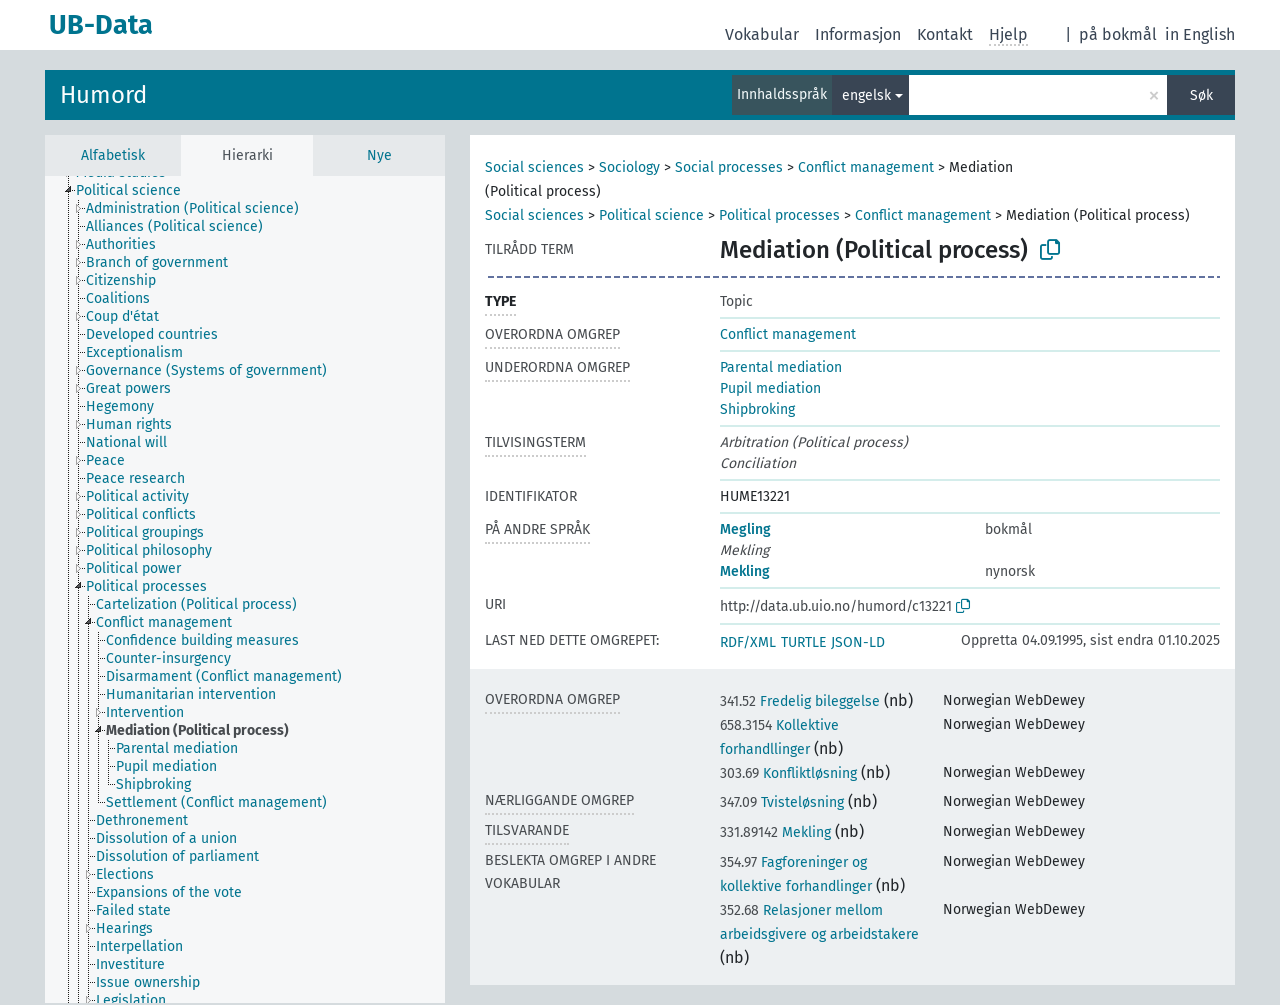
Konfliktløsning (788, 773)
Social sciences (534, 167)
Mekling (745, 571)
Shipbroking (757, 409)
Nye (379, 155)
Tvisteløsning (782, 802)
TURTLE (803, 642)
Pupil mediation (770, 388)
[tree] (245, 589)
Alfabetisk (113, 155)
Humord (103, 95)
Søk (1201, 95)
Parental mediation (781, 367)
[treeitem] (137, 191)
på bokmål (1118, 34)
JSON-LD (858, 642)
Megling (745, 529)
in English (1200, 34)
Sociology (629, 167)
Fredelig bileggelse (800, 701)
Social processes (729, 167)
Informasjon (858, 34)
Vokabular (762, 34)
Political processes (779, 215)
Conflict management (866, 167)
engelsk (866, 95)
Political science (651, 215)
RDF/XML (748, 642)
